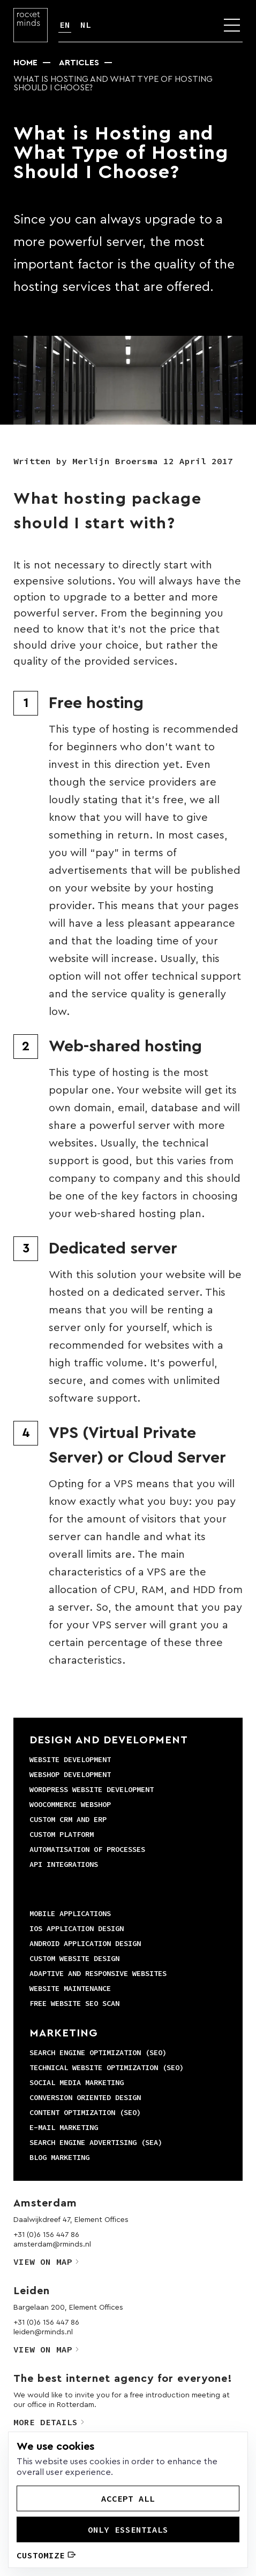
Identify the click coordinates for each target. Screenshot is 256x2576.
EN (64, 24)
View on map (46, 2261)
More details (49, 2422)
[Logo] (30, 25)
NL (85, 24)
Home (25, 62)
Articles (79, 62)
